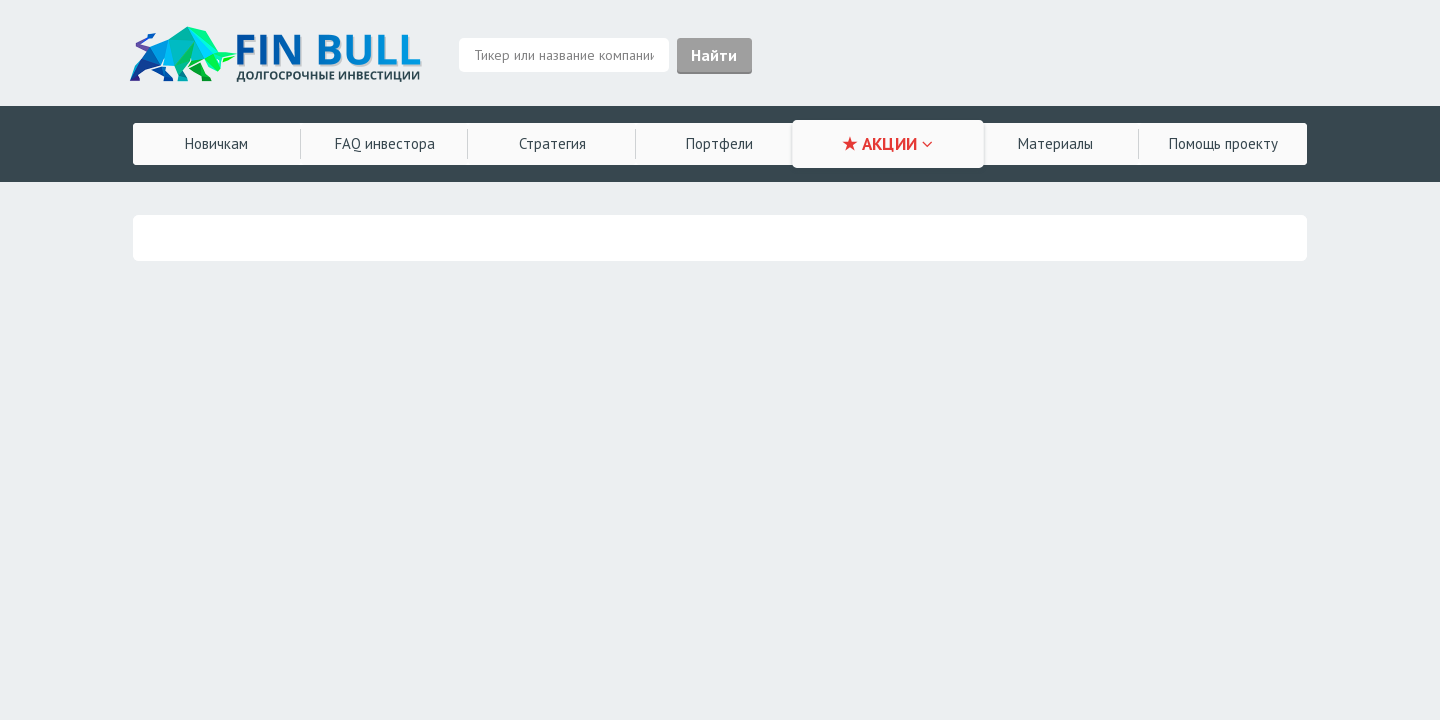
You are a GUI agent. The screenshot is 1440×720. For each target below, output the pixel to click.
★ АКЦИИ (887, 144)
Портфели (719, 143)
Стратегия (552, 143)
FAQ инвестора (385, 143)
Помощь (1223, 143)
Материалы (1055, 143)
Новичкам (216, 143)
